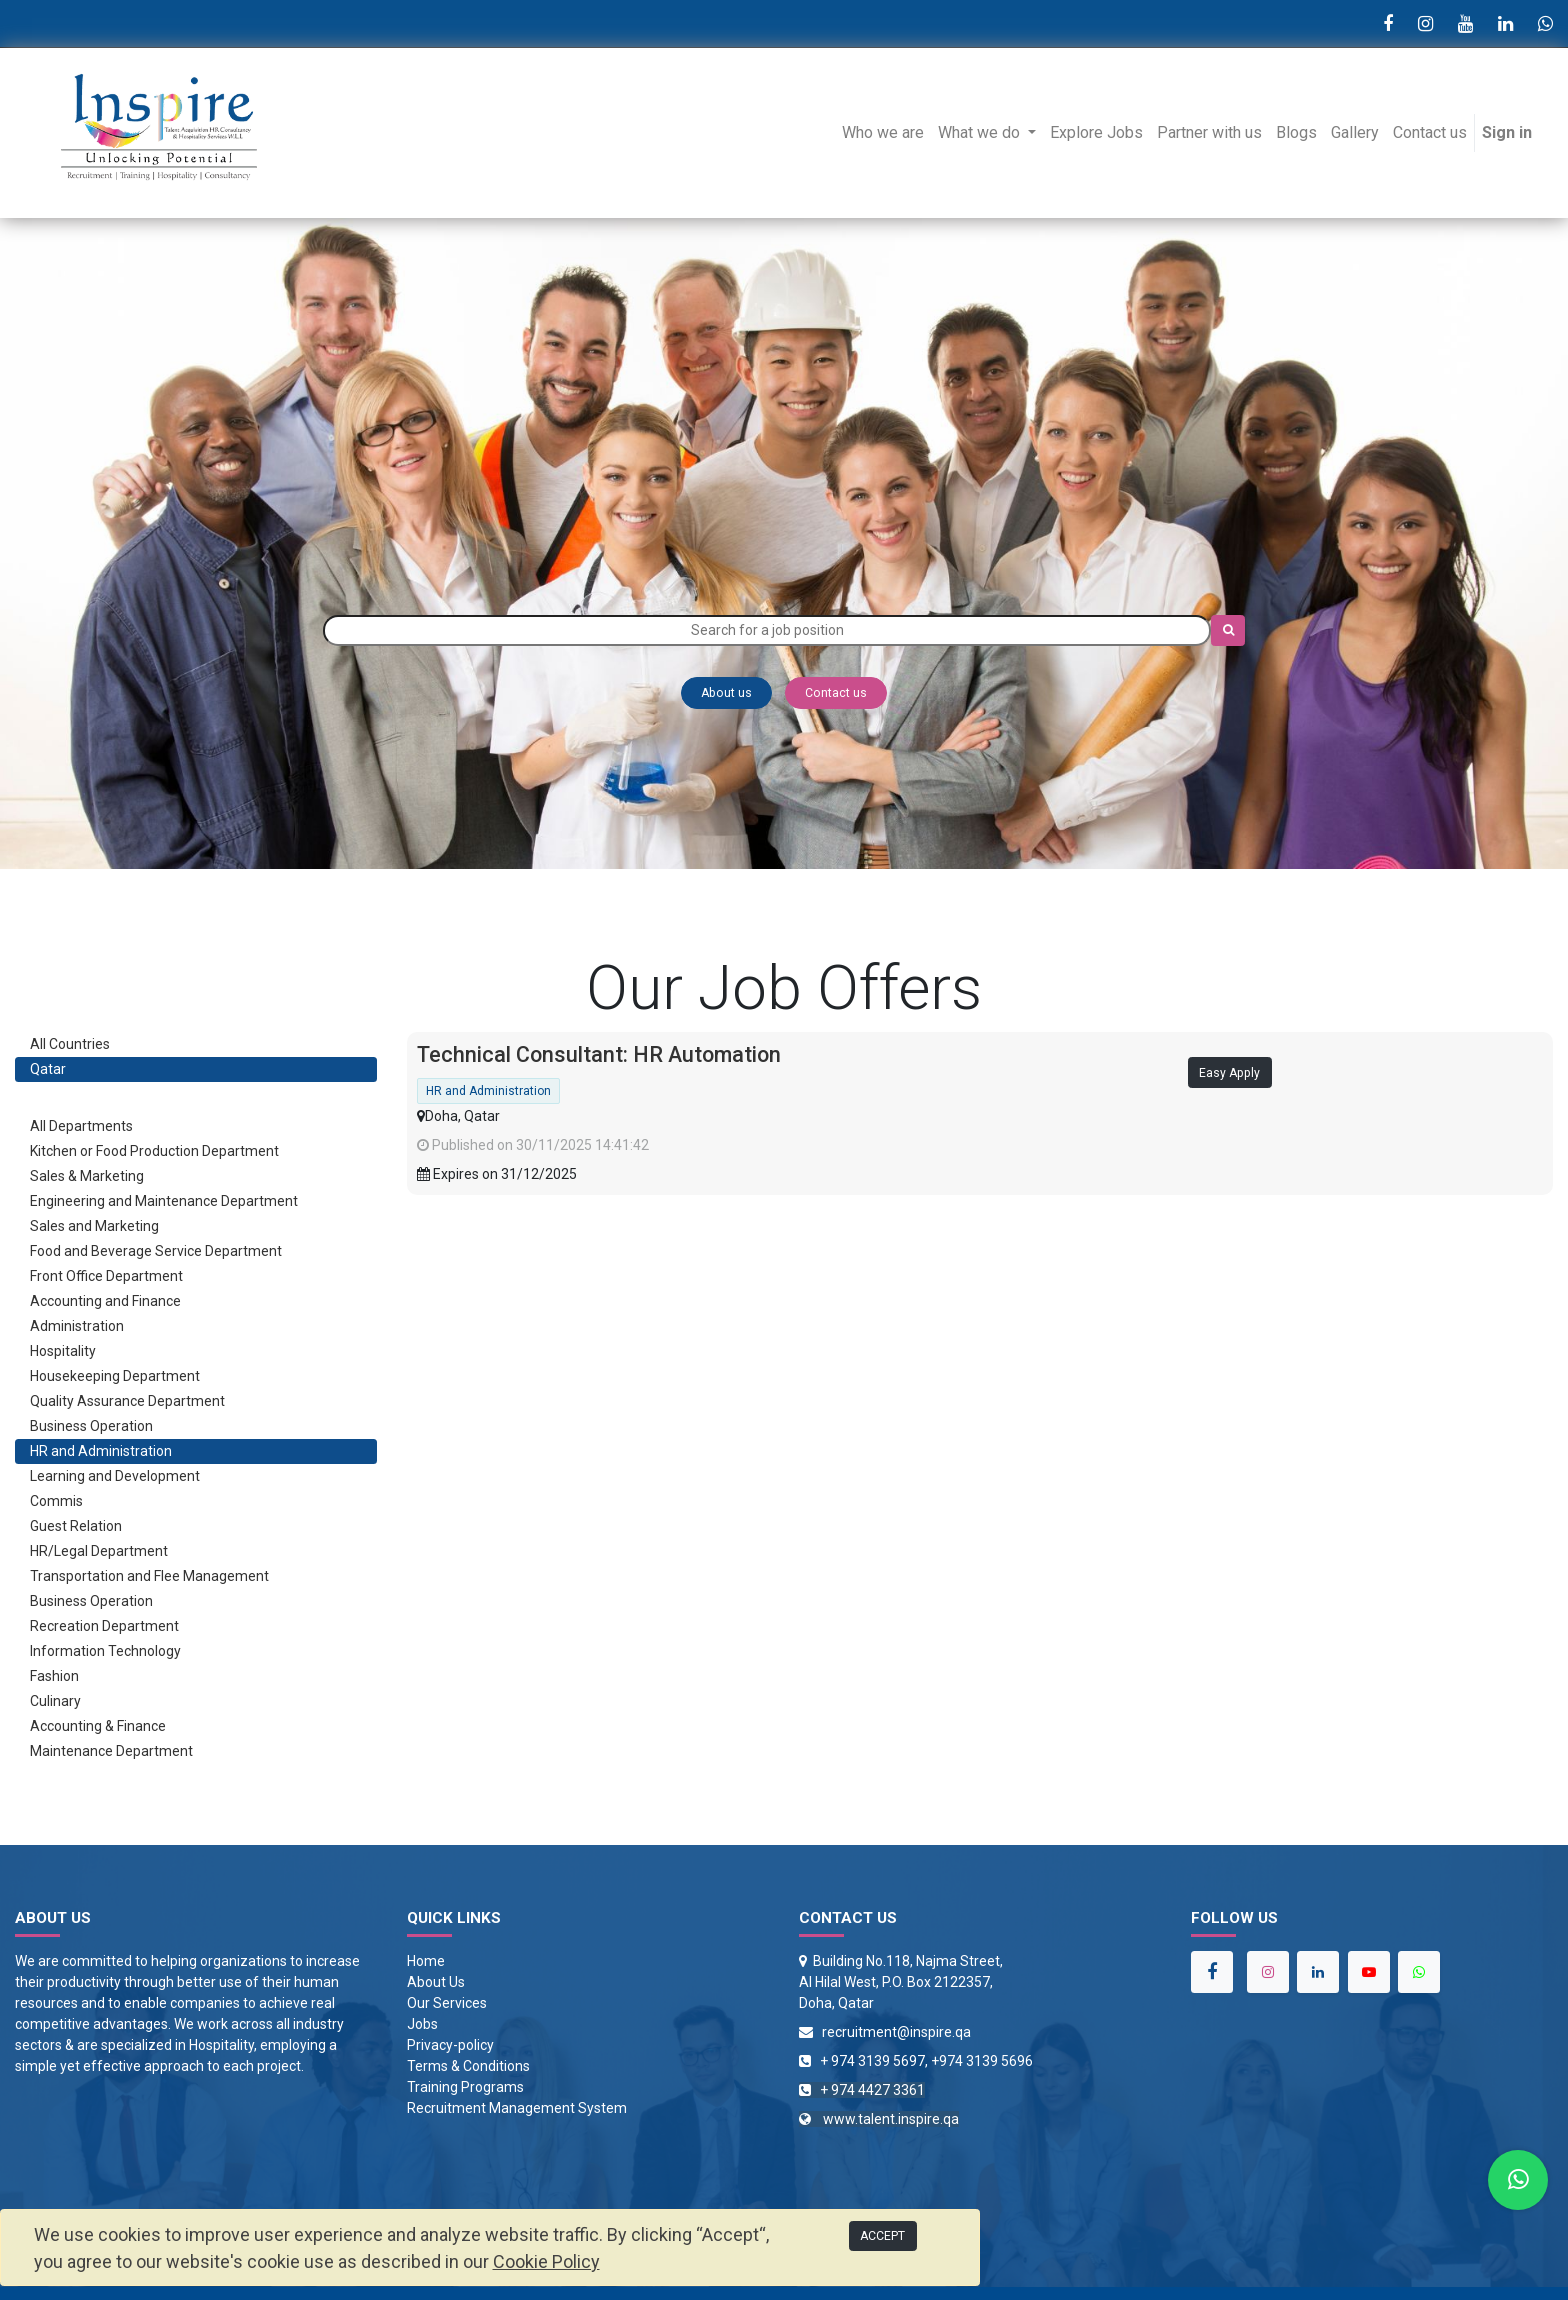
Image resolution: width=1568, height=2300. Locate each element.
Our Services (447, 2003)
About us (726, 693)
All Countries (70, 1044)
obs (426, 2024)
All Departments (81, 1126)
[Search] (1228, 630)
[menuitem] (883, 133)
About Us (436, 1982)
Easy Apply (1229, 1073)
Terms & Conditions (468, 2066)
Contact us (836, 693)
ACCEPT (882, 2236)
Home (426, 1961)
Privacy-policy (450, 2045)
